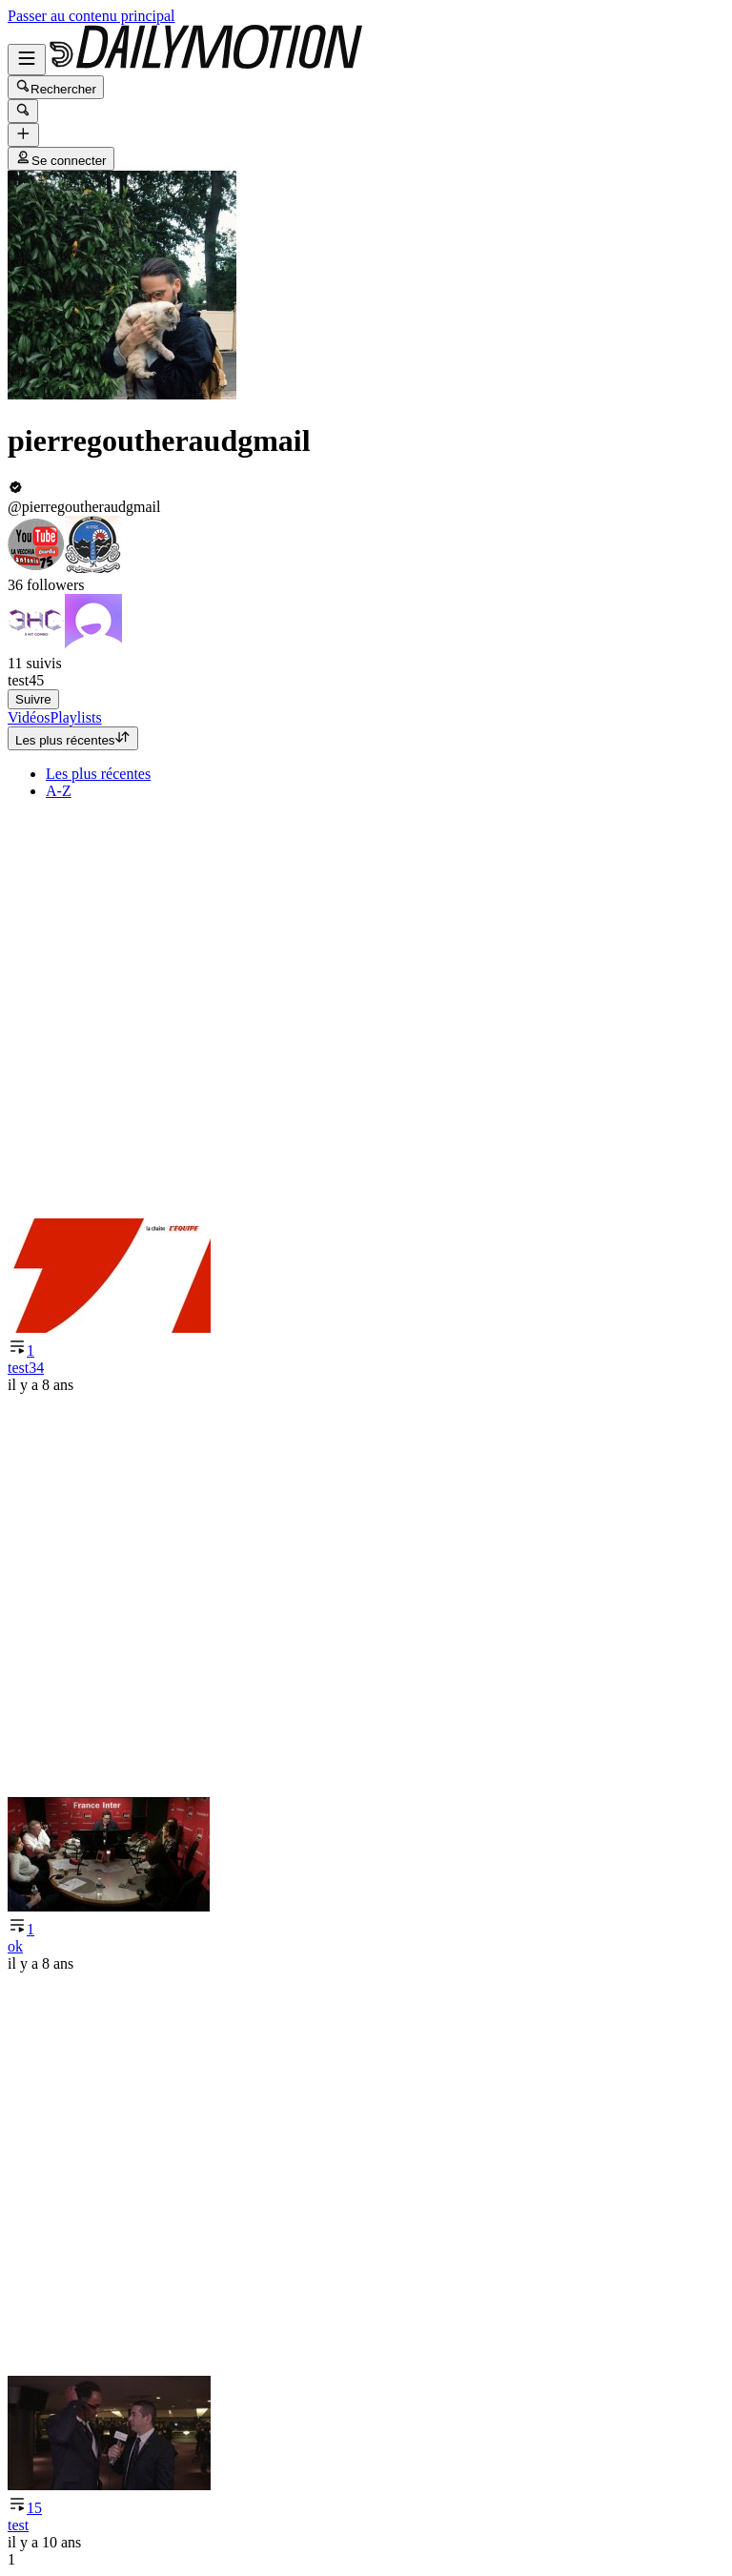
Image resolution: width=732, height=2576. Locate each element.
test (18, 2525)
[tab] (29, 717)
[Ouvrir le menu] (27, 59)
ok (15, 1946)
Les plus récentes (73, 738)
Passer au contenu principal (91, 16)
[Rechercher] (23, 111)
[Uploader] (23, 135)
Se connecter (61, 159)
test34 (26, 1368)
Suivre (33, 699)
